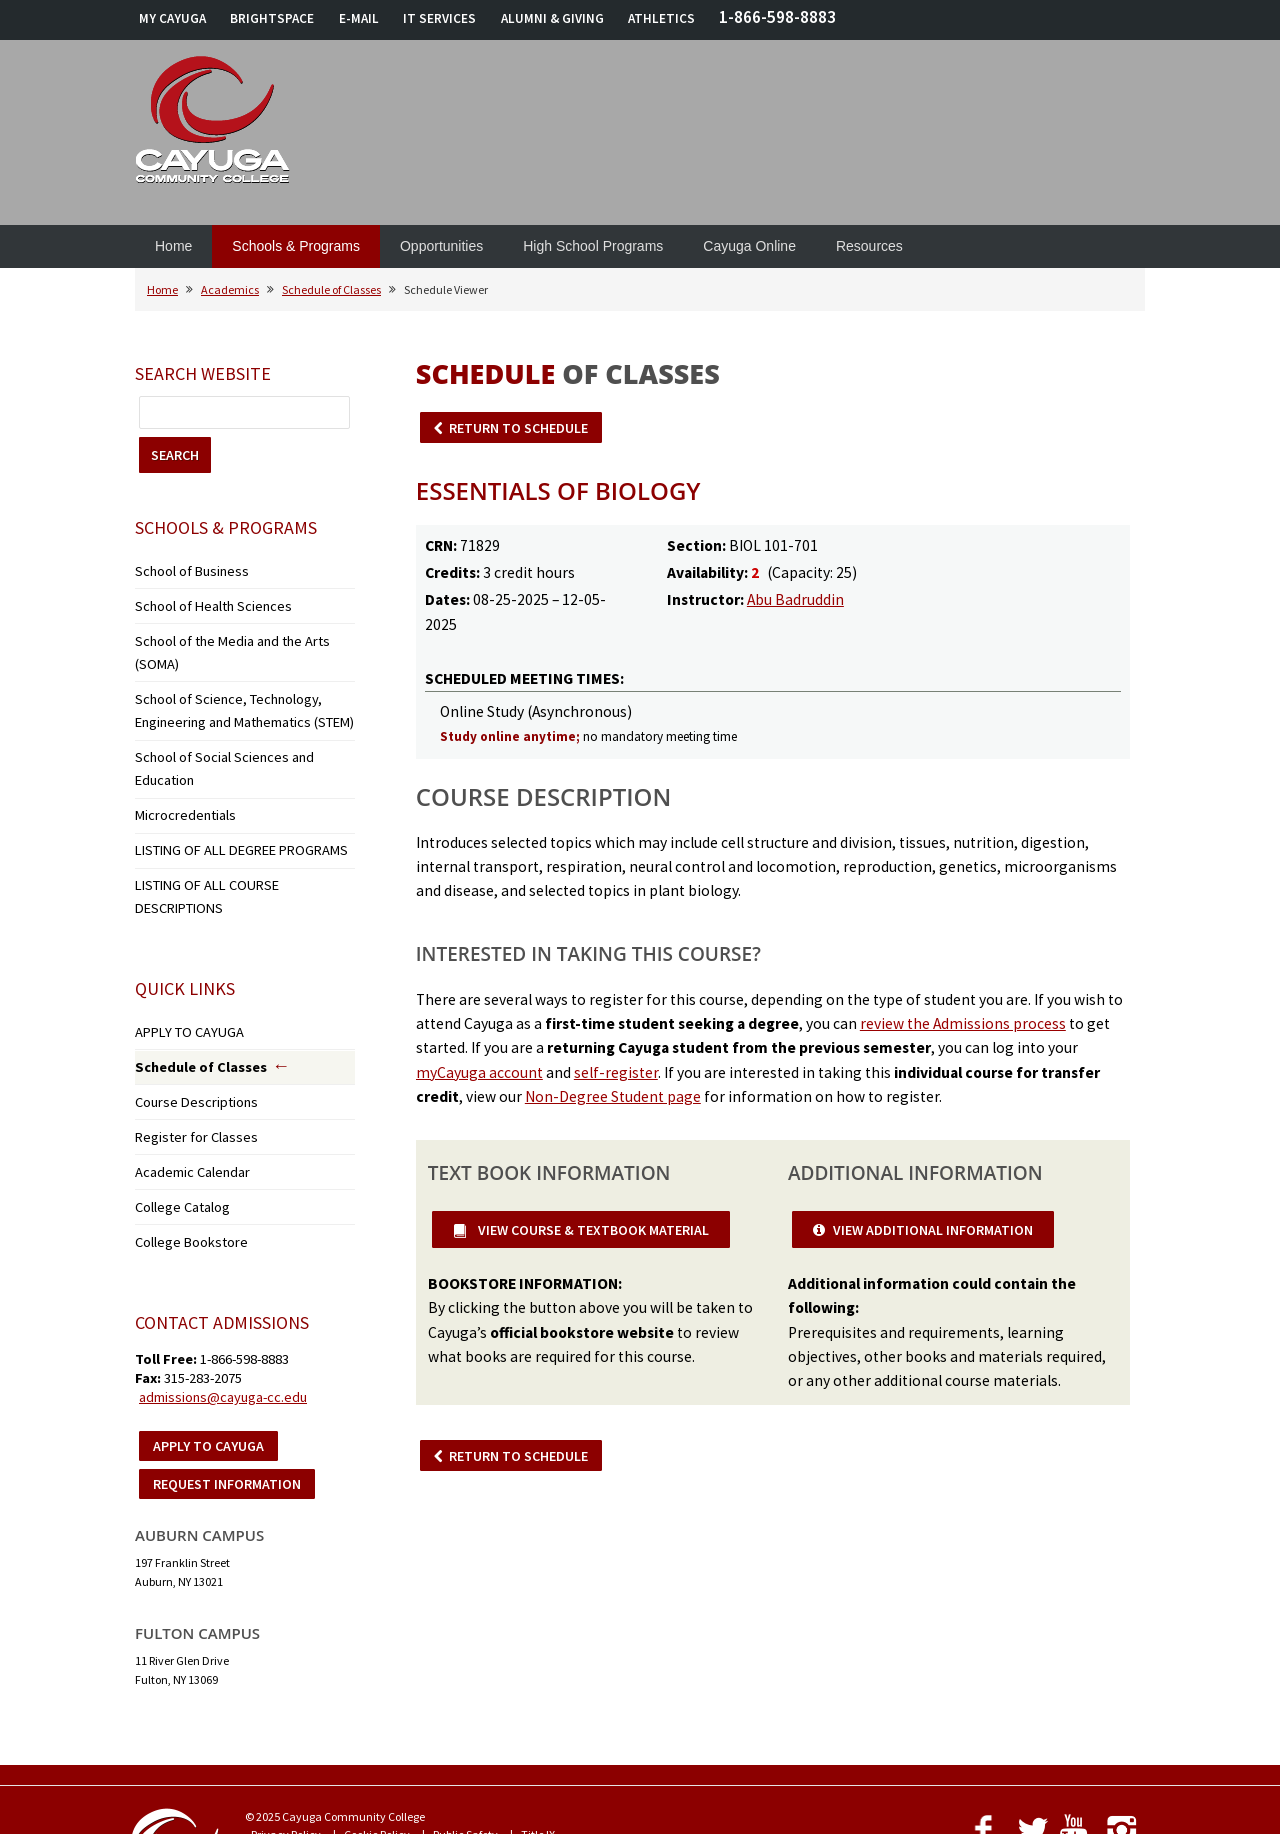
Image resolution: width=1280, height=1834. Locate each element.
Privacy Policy (286, 1703)
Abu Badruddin (795, 599)
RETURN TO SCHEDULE (518, 428)
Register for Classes (182, 1020)
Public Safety (465, 1703)
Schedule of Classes (331, 289)
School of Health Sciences (199, 600)
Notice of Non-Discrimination (325, 1721)
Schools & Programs (296, 246)
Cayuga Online (749, 246)
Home (173, 246)
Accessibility (453, 1721)
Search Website (203, 373)
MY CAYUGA (172, 18)
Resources (869, 246)
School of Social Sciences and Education (236, 712)
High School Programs (593, 246)
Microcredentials (178, 743)
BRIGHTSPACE (272, 18)
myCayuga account (479, 1072)
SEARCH (175, 455)
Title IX (538, 1703)
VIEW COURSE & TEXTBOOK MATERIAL (592, 1230)
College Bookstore (179, 1113)
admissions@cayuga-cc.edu (223, 1266)
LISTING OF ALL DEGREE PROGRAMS (225, 774)
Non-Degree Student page (613, 1096)
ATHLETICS (661, 18)
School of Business (181, 569)
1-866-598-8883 (777, 17)
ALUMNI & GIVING (552, 18)
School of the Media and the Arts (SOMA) (236, 631)
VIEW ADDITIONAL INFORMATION (933, 1230)
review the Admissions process (963, 1023)
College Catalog (174, 1082)
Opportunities (441, 246)
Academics (230, 289)
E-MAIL (359, 18)
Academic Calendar (186, 1051)
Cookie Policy (377, 1703)
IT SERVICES (439, 18)
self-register (616, 1072)
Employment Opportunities (577, 1721)
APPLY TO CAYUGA (180, 925)
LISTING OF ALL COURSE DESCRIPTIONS (235, 805)
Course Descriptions (185, 989)
